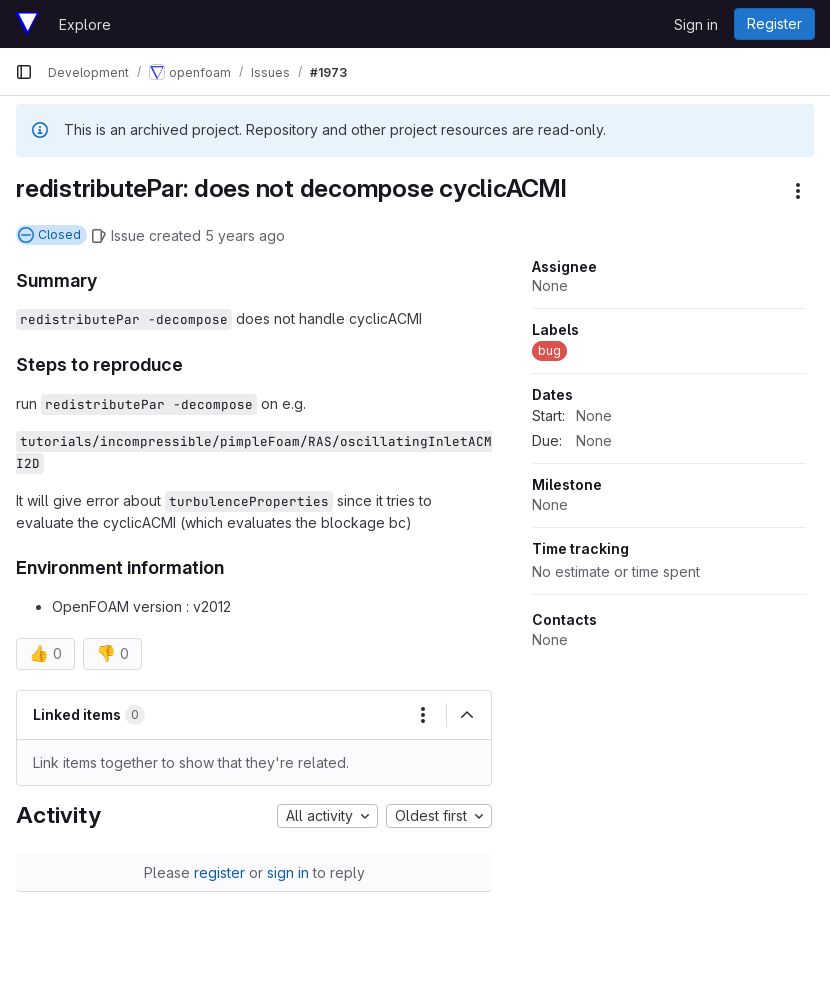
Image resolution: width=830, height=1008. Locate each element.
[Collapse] (467, 715)
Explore (85, 24)
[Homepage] (27, 24)
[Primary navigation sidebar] (24, 72)
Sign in (696, 24)
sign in (288, 872)
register (219, 872)
